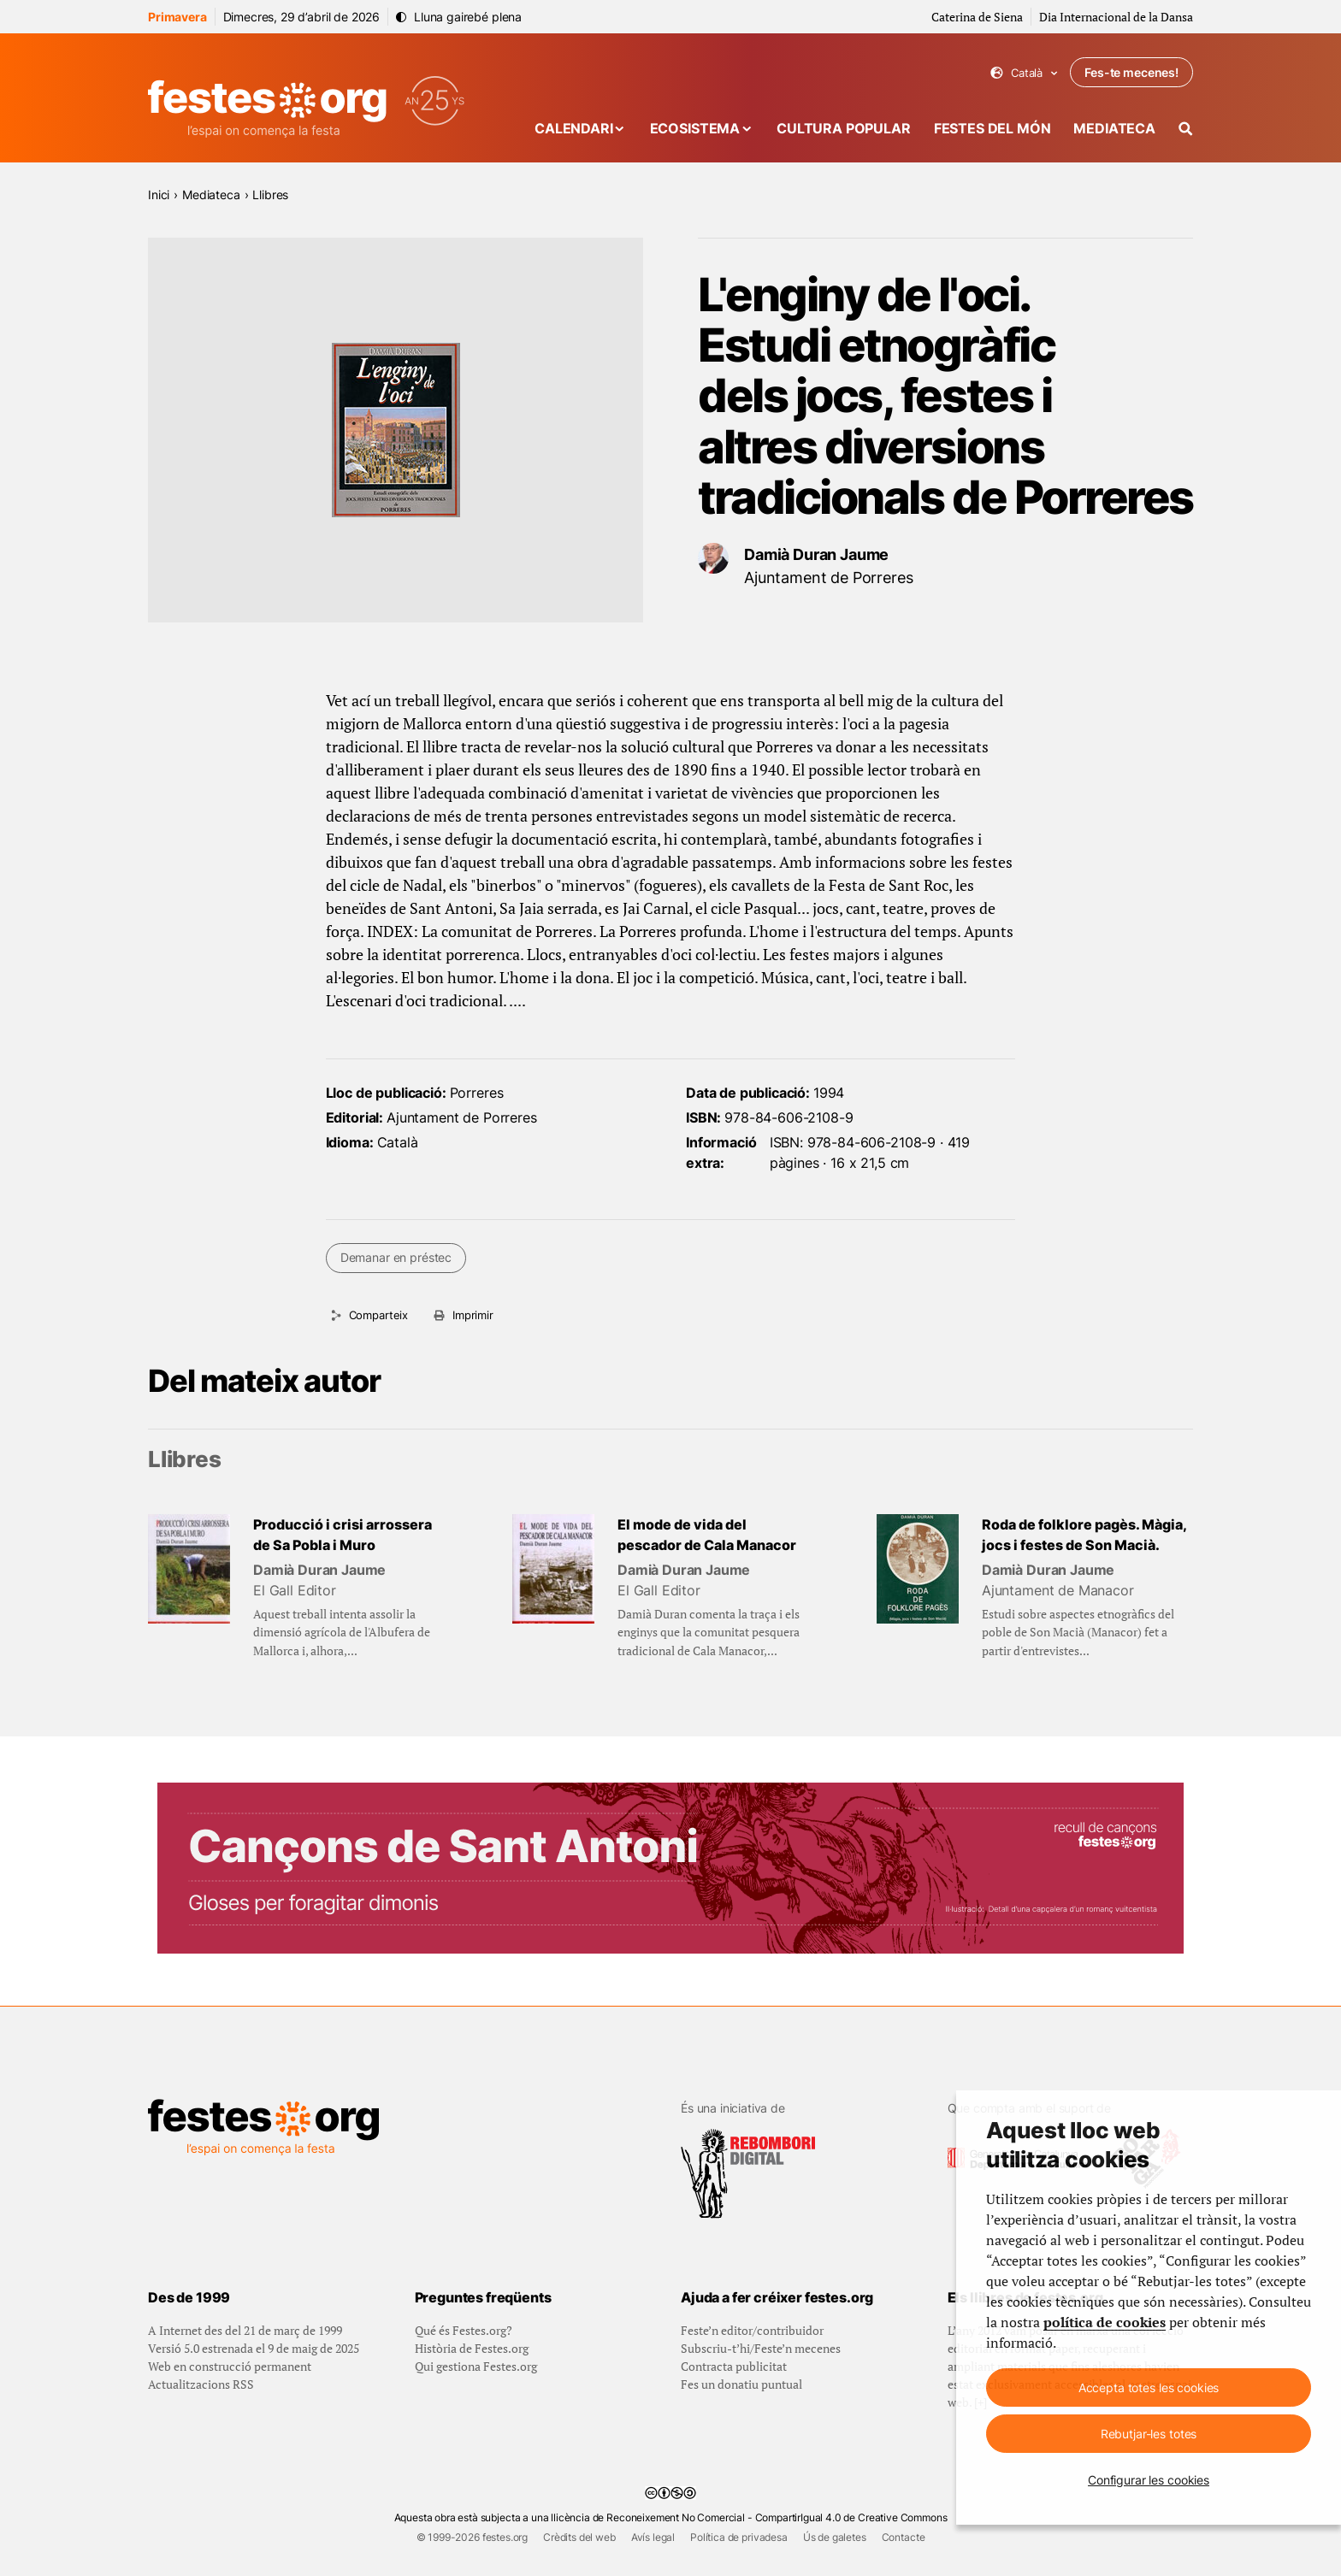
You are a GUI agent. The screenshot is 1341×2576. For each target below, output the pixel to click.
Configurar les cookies (1148, 2480)
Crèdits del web (579, 2537)
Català (1024, 73)
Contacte (903, 2537)
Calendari (574, 128)
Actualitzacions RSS (201, 2384)
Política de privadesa (739, 2537)
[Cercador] (1186, 128)
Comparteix (378, 1315)
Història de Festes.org (472, 2348)
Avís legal (653, 2537)
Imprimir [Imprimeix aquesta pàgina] (472, 1315)
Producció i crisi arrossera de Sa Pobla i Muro (342, 1534)
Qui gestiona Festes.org (476, 2366)
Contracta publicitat (734, 2366)
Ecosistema (695, 128)
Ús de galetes (834, 2537)
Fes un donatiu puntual (741, 2384)
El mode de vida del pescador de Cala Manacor (706, 1534)
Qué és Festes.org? (463, 2330)
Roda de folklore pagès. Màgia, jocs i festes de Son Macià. (1084, 1534)
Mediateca (1114, 128)
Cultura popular (844, 128)
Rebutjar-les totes (1148, 2433)
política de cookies (1104, 2322)
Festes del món (992, 128)
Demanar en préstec (396, 1257)
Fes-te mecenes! (1131, 72)
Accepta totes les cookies (1149, 2387)
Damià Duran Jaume (816, 554)
